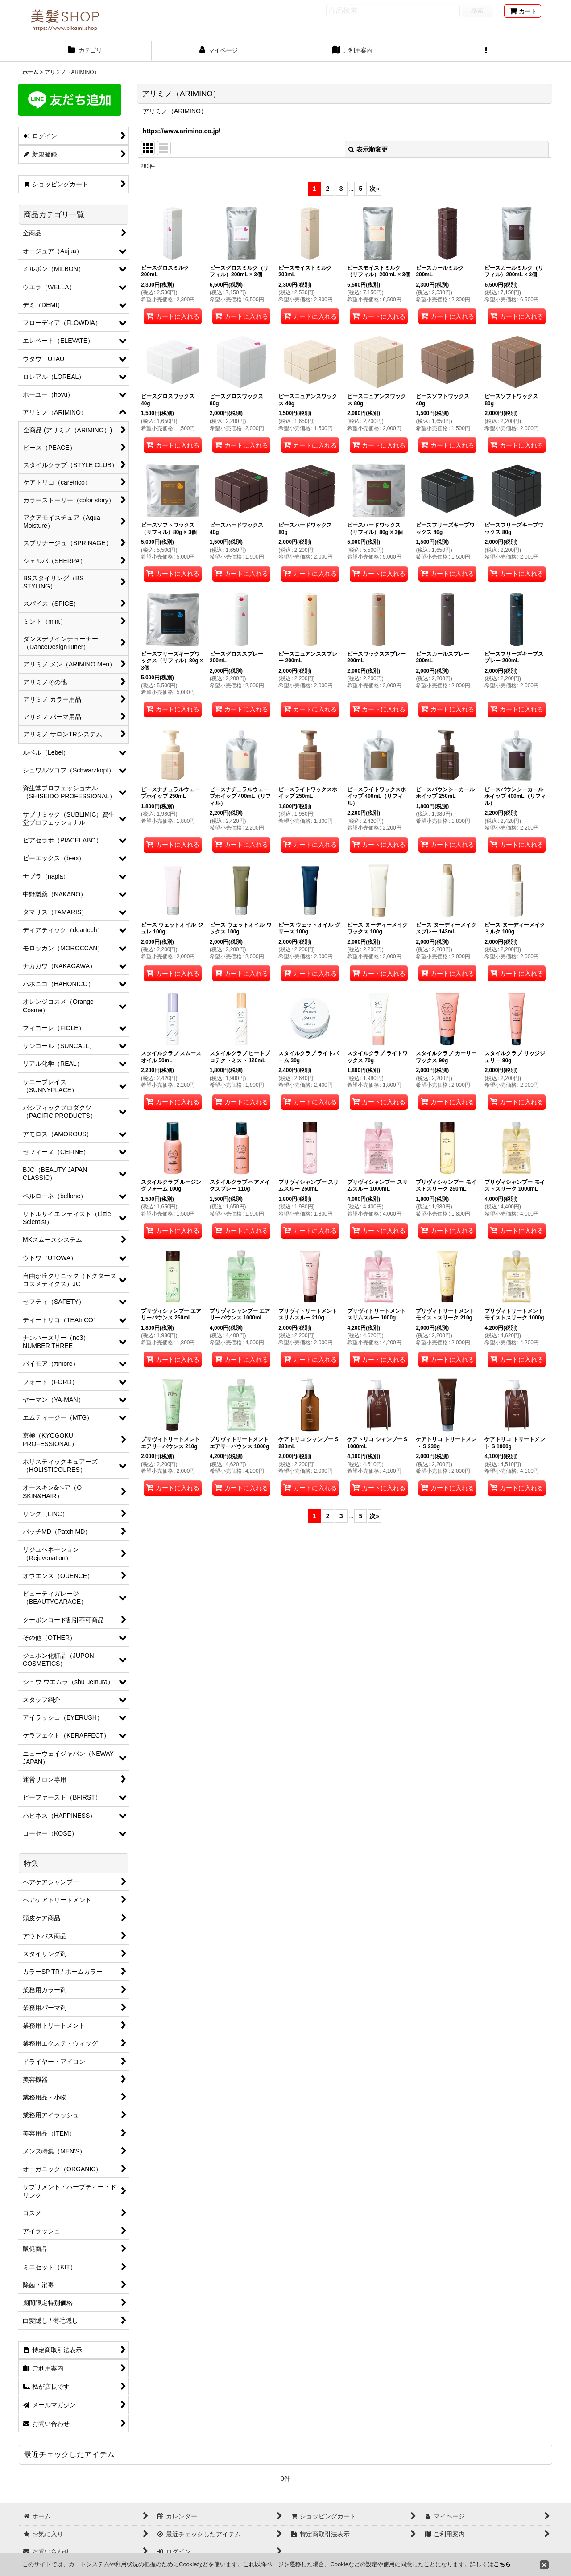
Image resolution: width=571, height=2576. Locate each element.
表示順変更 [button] (368, 149)
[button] (486, 51)
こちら (502, 2564)
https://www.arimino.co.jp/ (181, 131)
